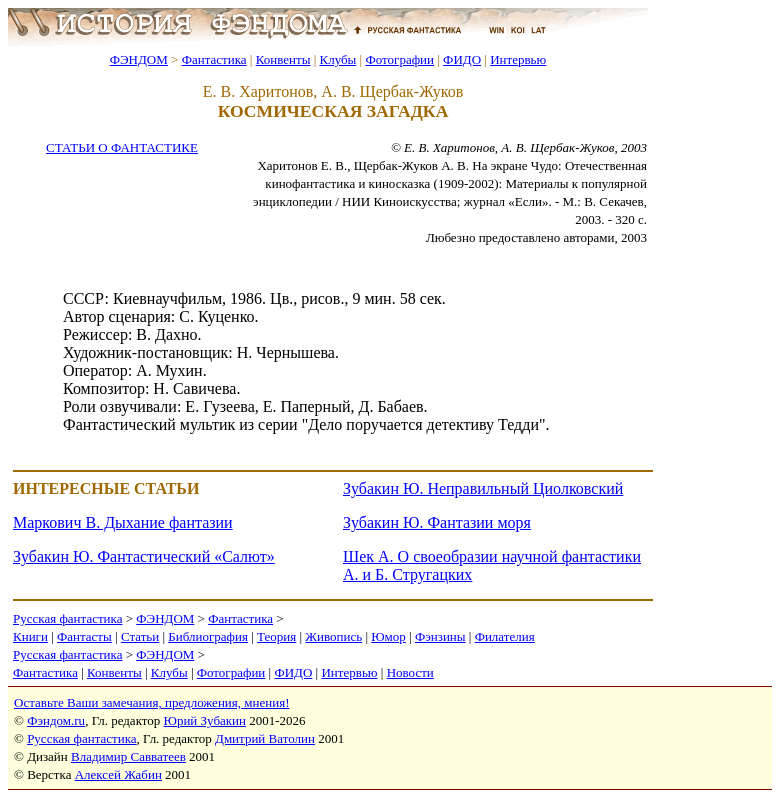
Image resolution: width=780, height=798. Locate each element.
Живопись (333, 636)
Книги (30, 636)
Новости (410, 672)
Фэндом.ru (56, 720)
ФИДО (462, 59)
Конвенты (283, 59)
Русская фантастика (67, 618)
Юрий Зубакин (205, 720)
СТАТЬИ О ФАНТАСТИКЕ (122, 147)
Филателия (505, 636)
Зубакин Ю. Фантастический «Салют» (144, 556)
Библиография (208, 636)
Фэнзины (440, 636)
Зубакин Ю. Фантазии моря (437, 522)
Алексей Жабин (118, 774)
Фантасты (84, 636)
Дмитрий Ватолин (265, 738)
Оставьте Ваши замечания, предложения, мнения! (151, 702)
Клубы (337, 59)
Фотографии (399, 59)
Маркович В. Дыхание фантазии (123, 522)
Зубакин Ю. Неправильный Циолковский (483, 488)
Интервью (518, 59)
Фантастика (214, 59)
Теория (276, 636)
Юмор (388, 636)
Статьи (140, 636)
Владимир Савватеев (128, 756)
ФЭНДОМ (139, 59)
